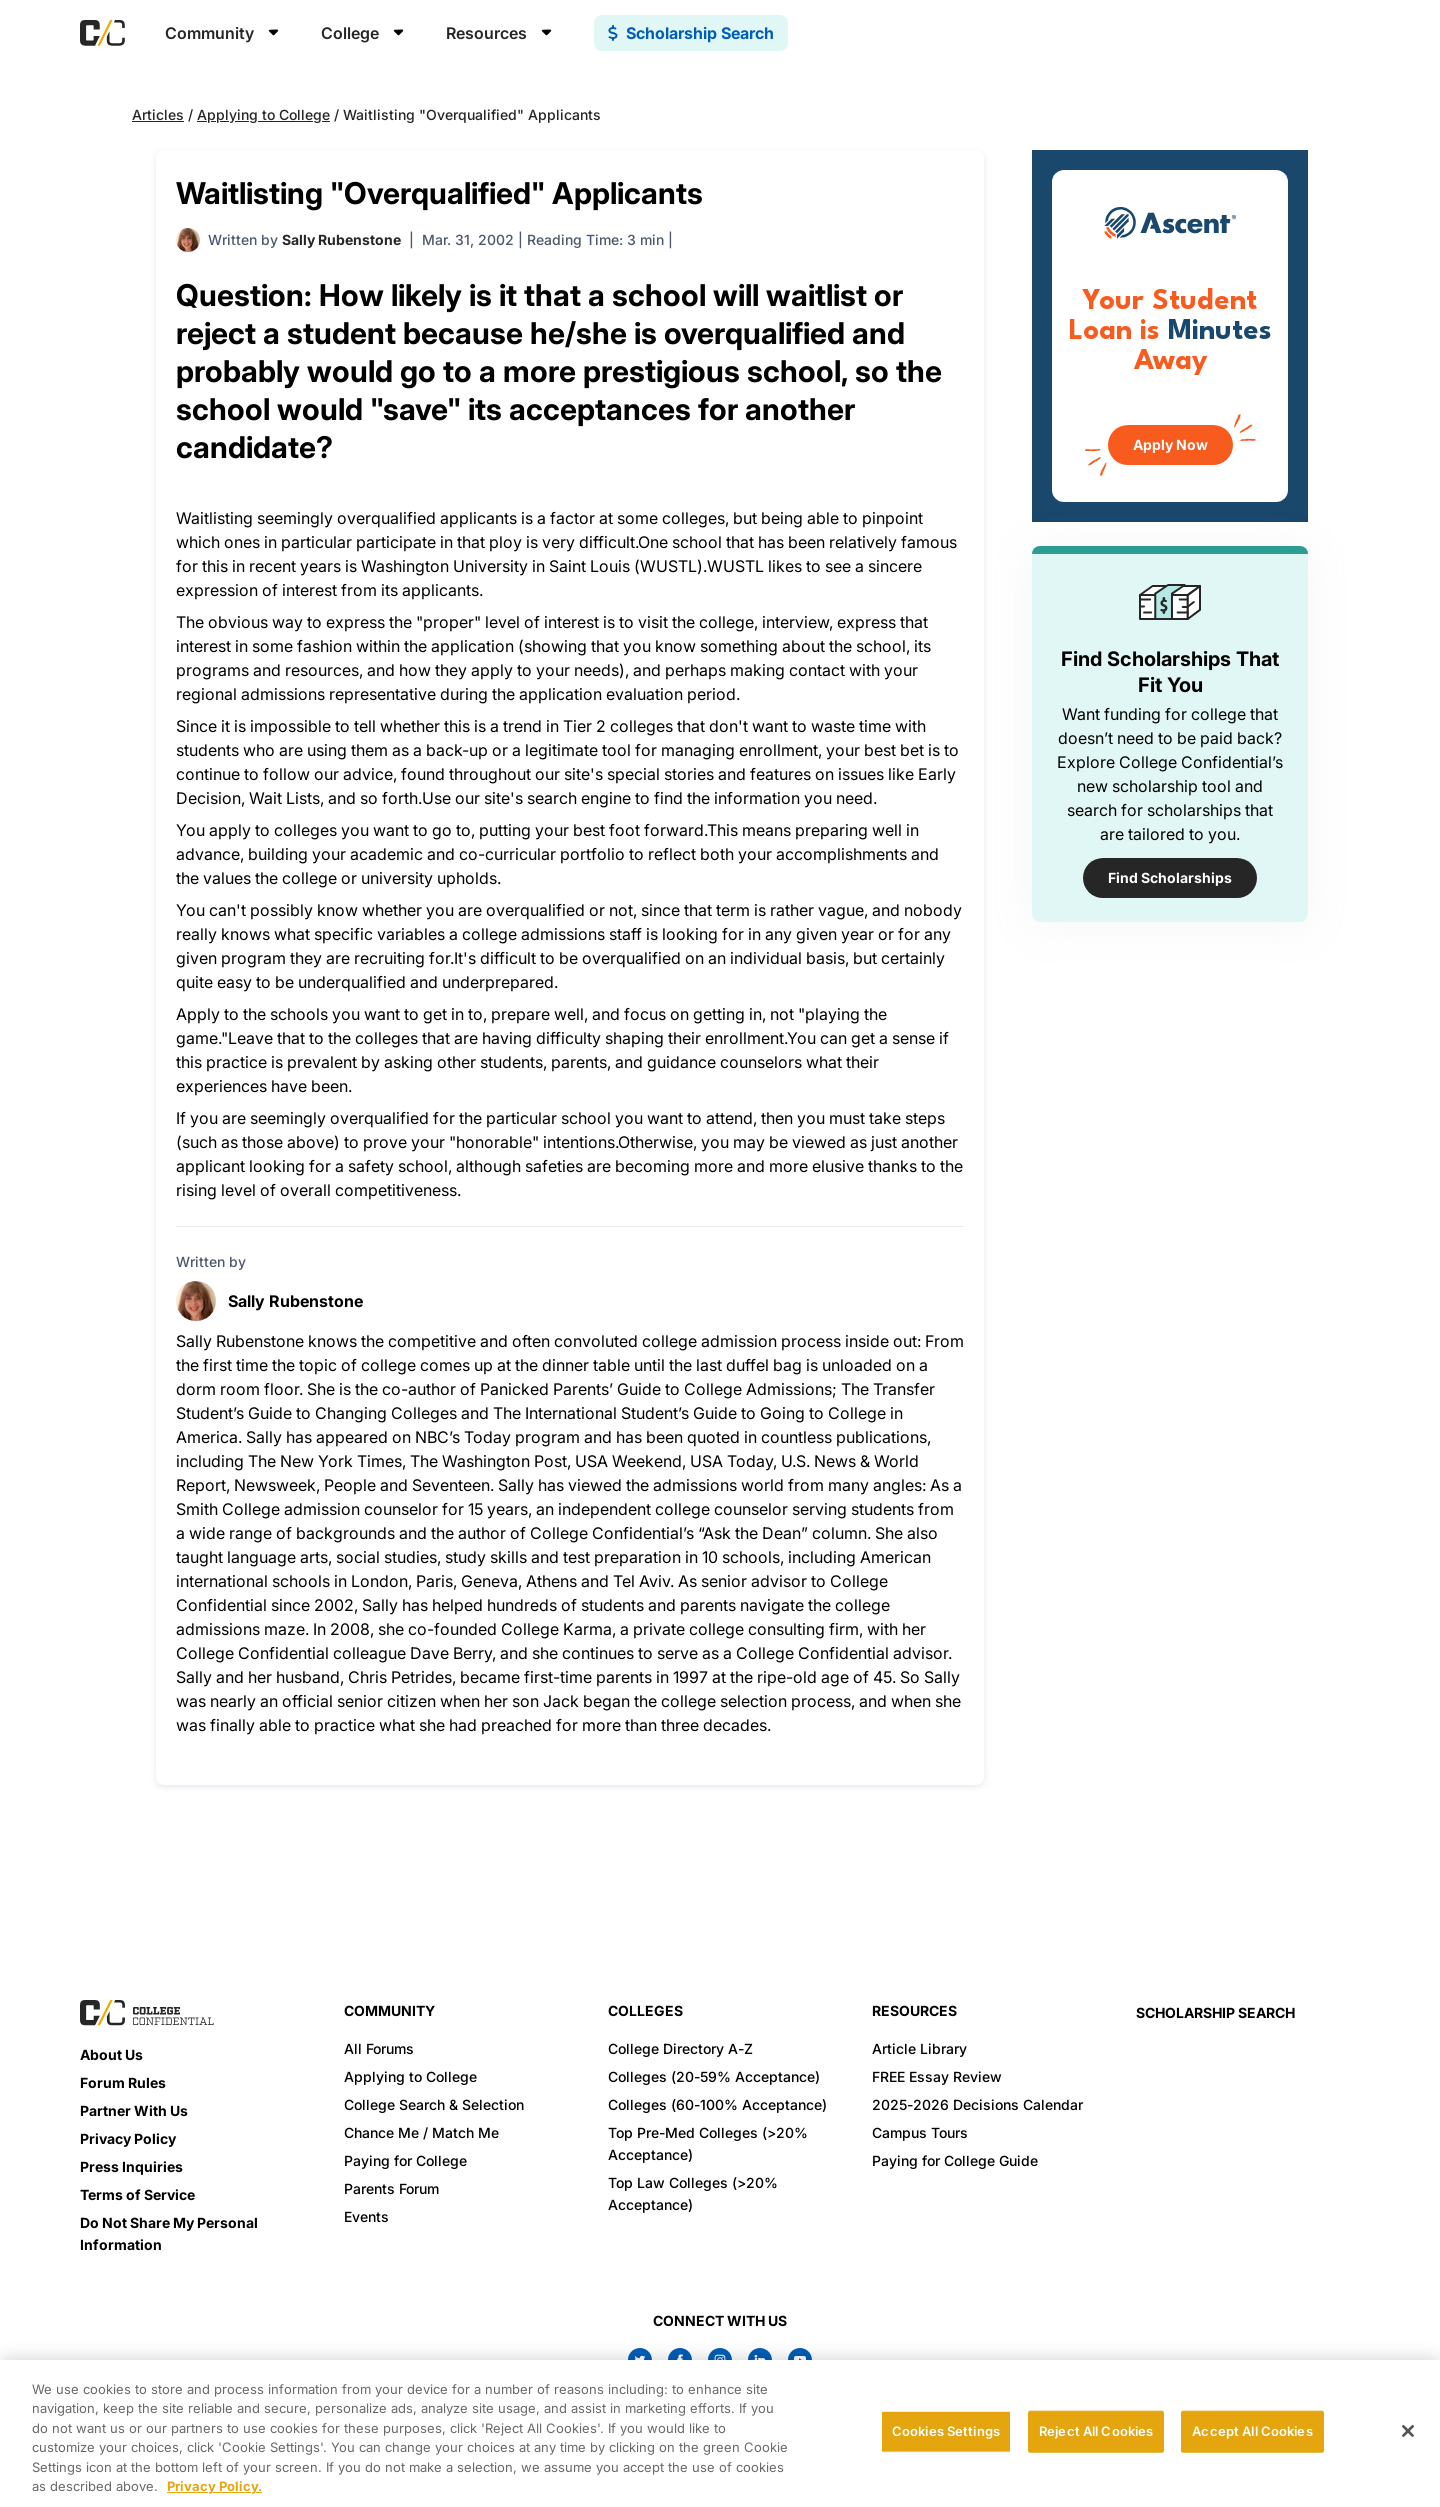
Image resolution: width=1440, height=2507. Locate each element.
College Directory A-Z (680, 2048)
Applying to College (263, 114)
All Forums (379, 2048)
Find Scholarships (1170, 877)
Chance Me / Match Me (421, 2132)
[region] (720, 2433)
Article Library (919, 2048)
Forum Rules (123, 2082)
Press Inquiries (131, 2166)
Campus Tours (920, 2132)
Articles (158, 114)
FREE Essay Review (937, 2076)
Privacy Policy (128, 2138)
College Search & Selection (434, 2104)
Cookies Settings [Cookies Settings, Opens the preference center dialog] (946, 2431)
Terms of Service (137, 2194)
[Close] (1408, 2431)
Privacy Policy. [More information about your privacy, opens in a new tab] (214, 2486)
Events (366, 2216)
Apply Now (1170, 444)
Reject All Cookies (1096, 2431)
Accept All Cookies (1252, 2431)
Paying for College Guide (955, 2160)
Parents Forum (391, 2188)
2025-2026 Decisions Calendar (977, 2104)
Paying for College (405, 2160)
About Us (111, 2054)
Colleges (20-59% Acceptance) (714, 2076)
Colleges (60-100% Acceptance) (717, 2104)
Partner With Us (134, 2110)
